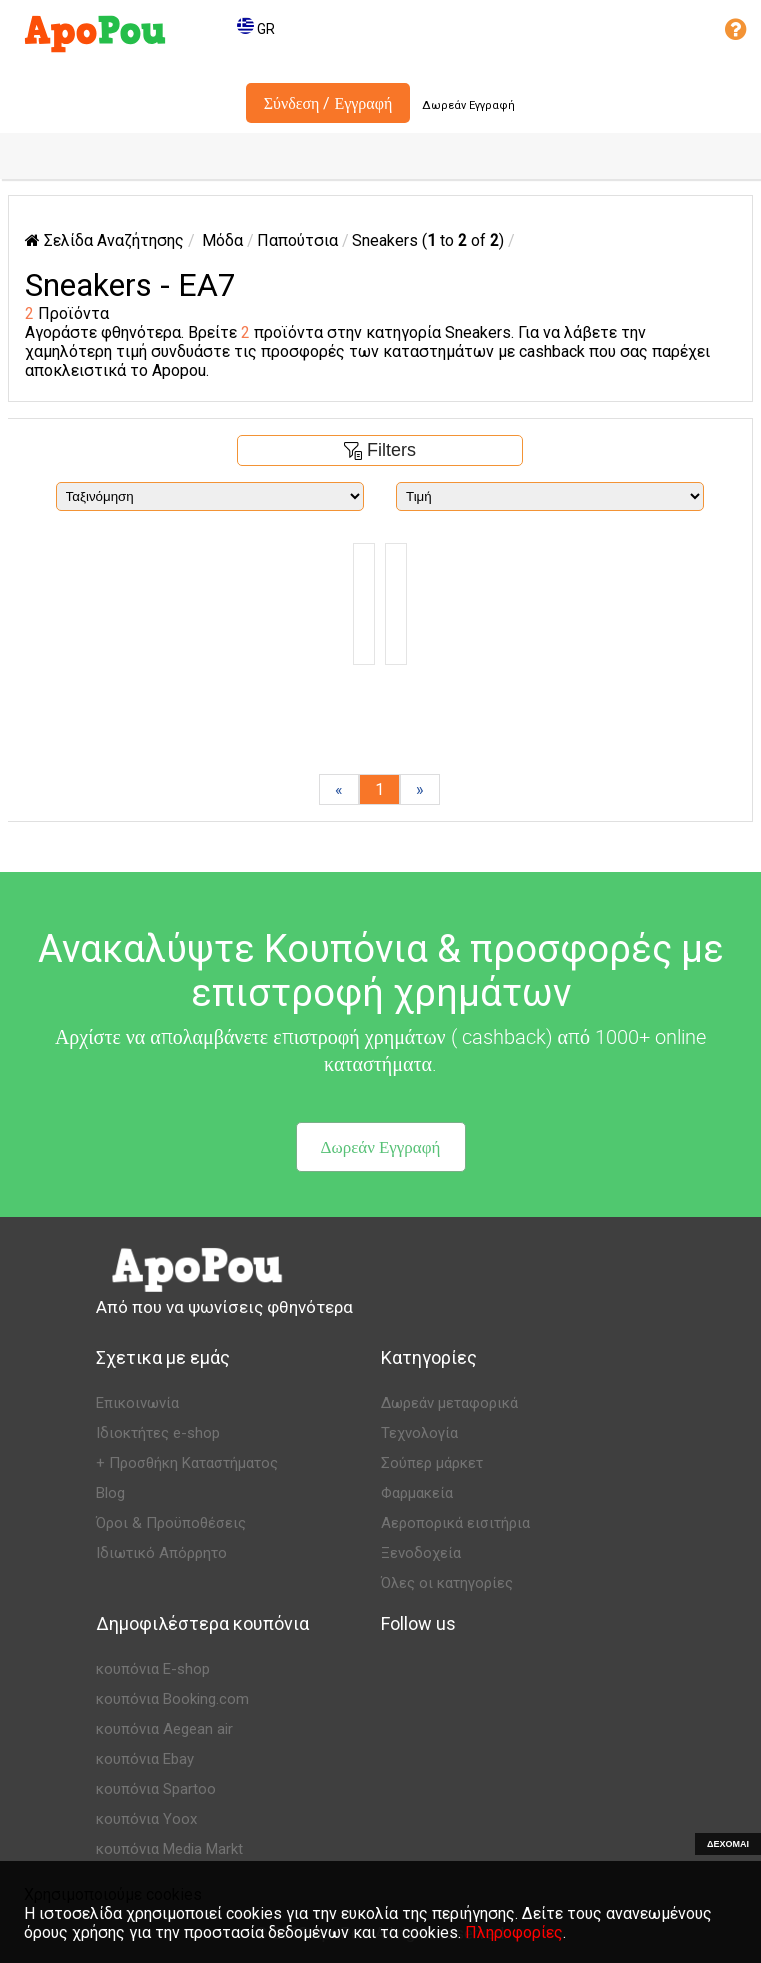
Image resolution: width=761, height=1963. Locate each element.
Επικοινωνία (137, 1403)
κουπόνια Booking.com (172, 1699)
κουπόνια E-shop (153, 1669)
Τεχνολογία (419, 1433)
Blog (110, 1493)
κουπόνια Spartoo (156, 1789)
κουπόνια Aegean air (164, 1729)
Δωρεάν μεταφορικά (449, 1403)
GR (256, 29)
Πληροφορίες (514, 1932)
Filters (380, 450)
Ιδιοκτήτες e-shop (158, 1433)
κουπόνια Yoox (146, 1819)
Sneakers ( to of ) (428, 240)
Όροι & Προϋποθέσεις (171, 1523)
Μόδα (222, 240)
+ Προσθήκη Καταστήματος (187, 1463)
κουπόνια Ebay (145, 1759)
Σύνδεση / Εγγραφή (328, 103)
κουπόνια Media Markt (169, 1849)
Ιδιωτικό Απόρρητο (161, 1553)
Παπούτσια (297, 240)
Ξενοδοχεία (421, 1553)
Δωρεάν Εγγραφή (468, 105)
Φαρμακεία (417, 1493)
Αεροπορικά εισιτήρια (455, 1523)
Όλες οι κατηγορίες (447, 1583)
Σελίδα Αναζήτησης (104, 240)
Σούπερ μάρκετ (432, 1463)
